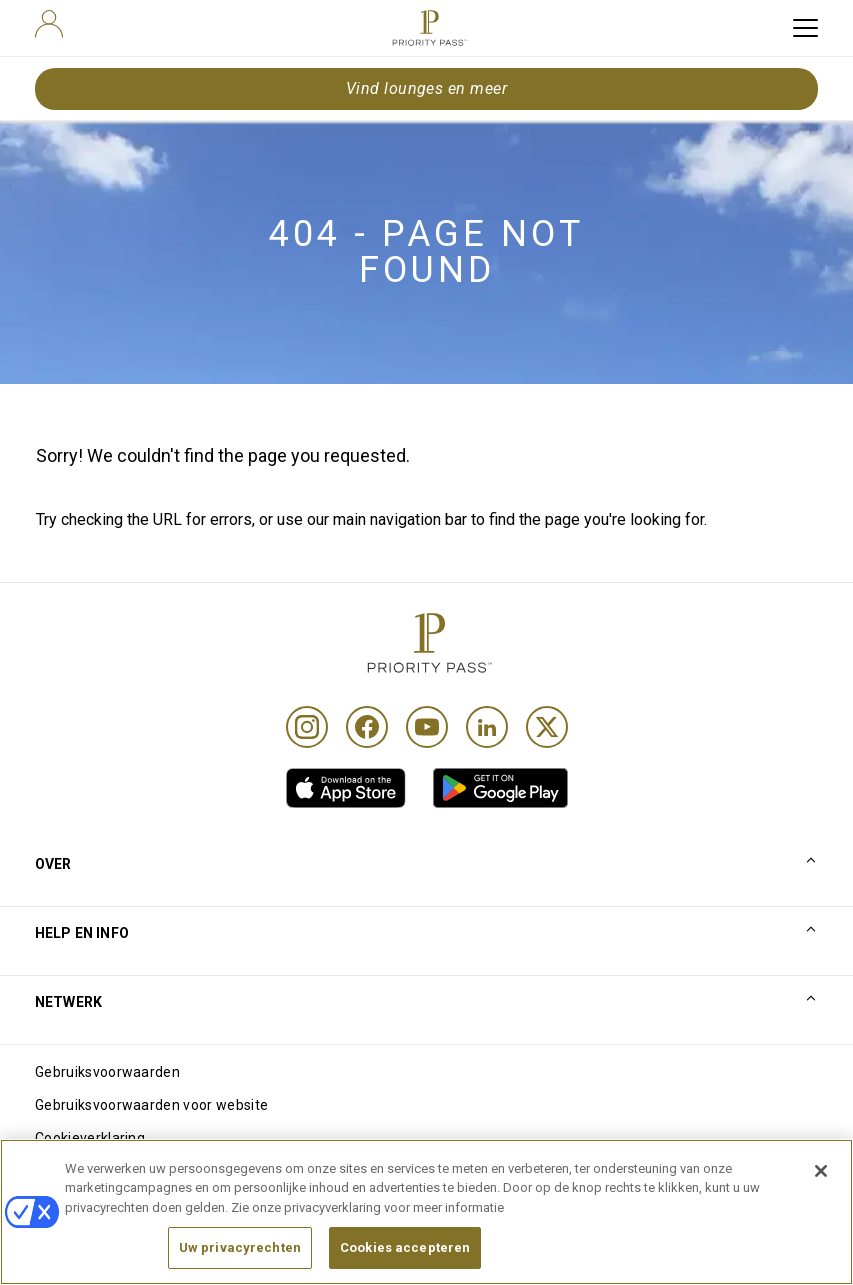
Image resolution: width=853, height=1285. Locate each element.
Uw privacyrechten (240, 1247)
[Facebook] (367, 727)
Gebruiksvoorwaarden (107, 1072)
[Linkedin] (487, 727)
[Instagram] (307, 727)
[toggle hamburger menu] (805, 28)
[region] (426, 1212)
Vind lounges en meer (427, 88)
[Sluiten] (821, 1171)
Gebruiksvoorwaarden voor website (151, 1105)
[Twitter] (547, 727)
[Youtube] (427, 727)
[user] (49, 24)
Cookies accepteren (405, 1247)
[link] (346, 788)
